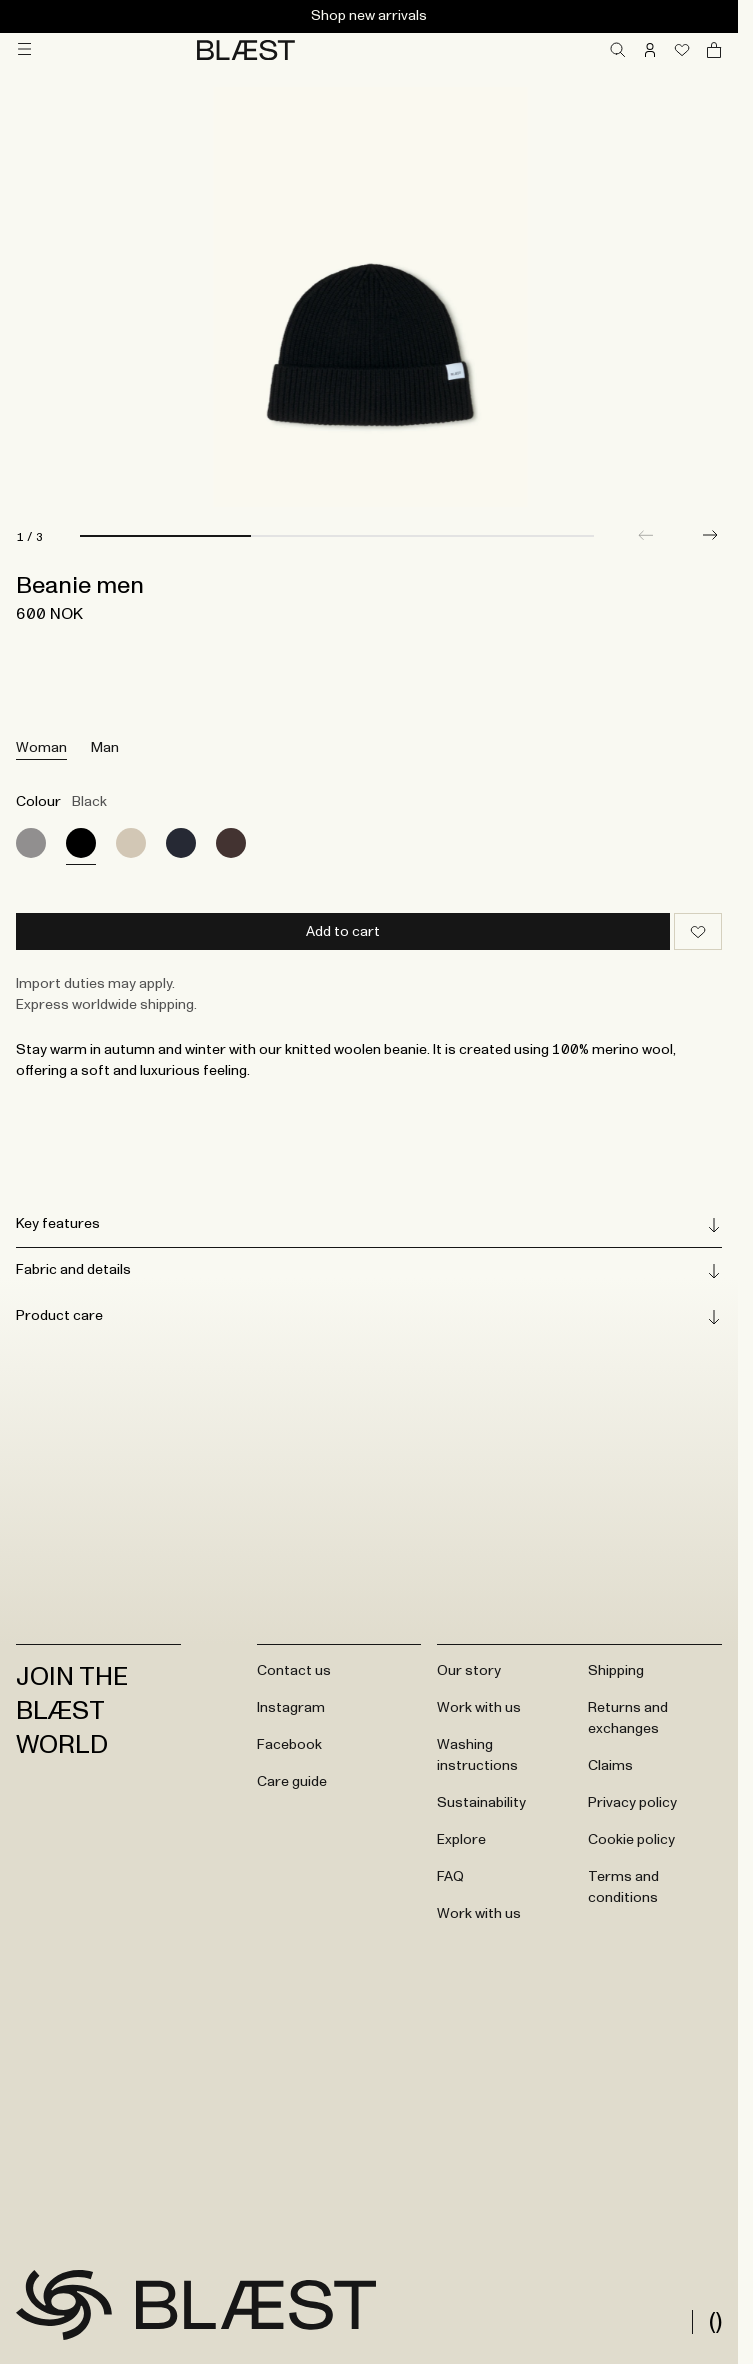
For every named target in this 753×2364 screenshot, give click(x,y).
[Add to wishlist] (698, 931)
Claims (610, 1766)
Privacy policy (632, 1803)
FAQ (450, 1877)
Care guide (292, 1782)
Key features (369, 1225)
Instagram (291, 1708)
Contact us (294, 1671)
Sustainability (481, 1803)
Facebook (289, 1745)
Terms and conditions (623, 1887)
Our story (469, 1671)
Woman (41, 748)
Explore (461, 1840)
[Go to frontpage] (64, 2305)
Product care (369, 1317)
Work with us (479, 1708)
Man (105, 748)
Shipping (616, 1671)
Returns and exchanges (628, 1718)
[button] (710, 535)
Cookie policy (631, 1840)
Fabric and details (369, 1271)
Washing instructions (477, 1755)
